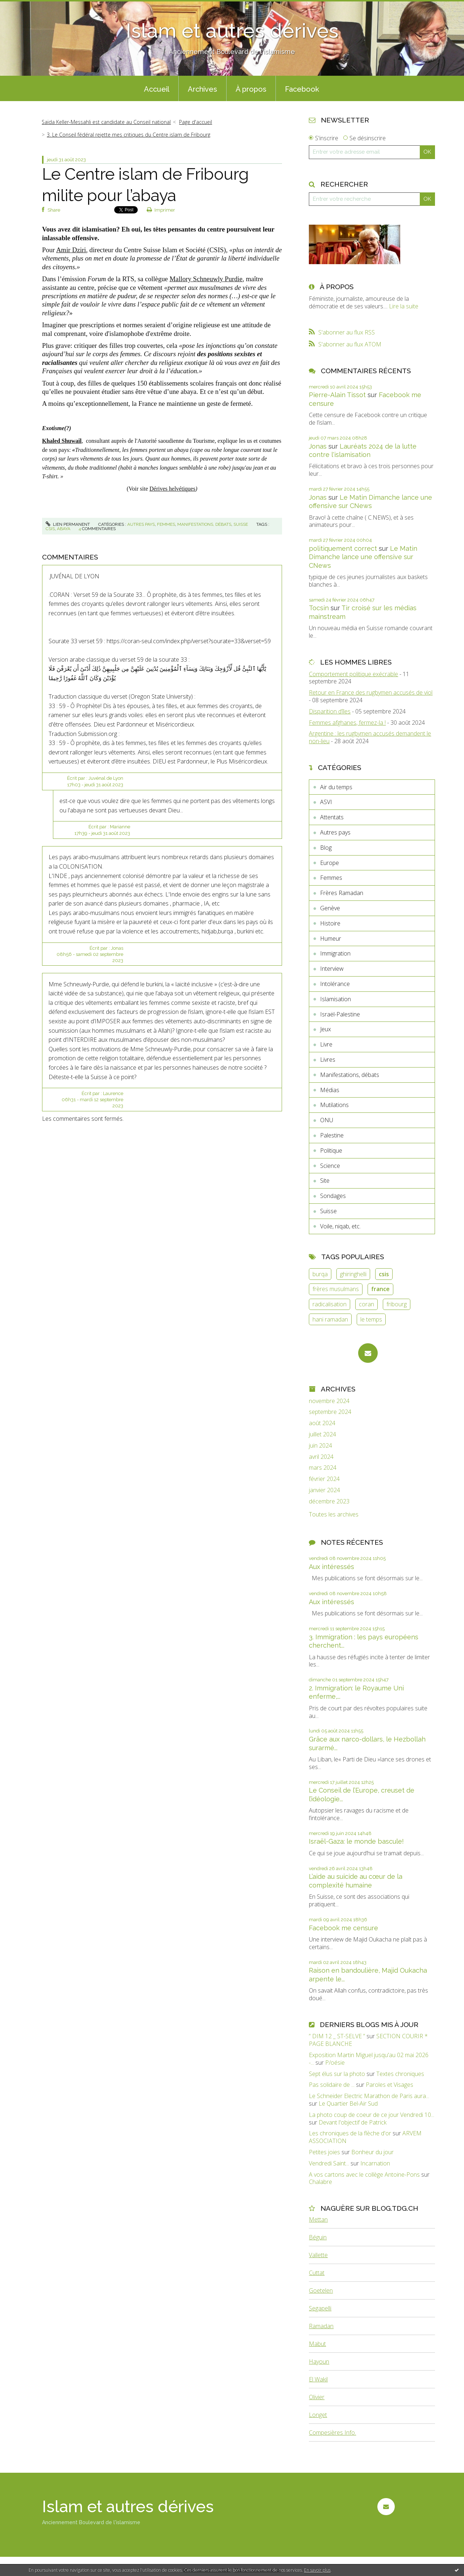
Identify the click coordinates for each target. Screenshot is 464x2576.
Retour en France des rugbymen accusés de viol (370, 692)
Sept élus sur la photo (337, 2074)
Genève (330, 908)
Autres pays (141, 524)
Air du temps (336, 787)
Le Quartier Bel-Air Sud (348, 2103)
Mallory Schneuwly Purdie (206, 279)
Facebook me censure (343, 1928)
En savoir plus (317, 2570)
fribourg (396, 1304)
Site (325, 1181)
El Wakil (318, 2379)
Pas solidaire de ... (332, 2085)
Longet (318, 2415)
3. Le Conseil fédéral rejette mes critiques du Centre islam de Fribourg (128, 134)
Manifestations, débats (204, 524)
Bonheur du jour (372, 2152)
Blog (326, 848)
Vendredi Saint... (329, 2163)
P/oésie (335, 2063)
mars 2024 (322, 1468)
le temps (371, 1319)
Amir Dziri (71, 250)
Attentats (332, 817)
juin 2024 (320, 1445)
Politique (331, 1150)
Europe (329, 863)
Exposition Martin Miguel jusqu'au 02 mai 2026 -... (368, 2059)
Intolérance (335, 984)
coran (366, 1304)
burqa (320, 1274)
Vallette (318, 2255)
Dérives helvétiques (172, 489)
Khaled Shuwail (62, 441)
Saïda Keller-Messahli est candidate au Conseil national (106, 121)
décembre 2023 (329, 1501)
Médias (329, 1090)
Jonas (318, 446)
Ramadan (321, 2326)
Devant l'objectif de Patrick (352, 2122)
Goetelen (321, 2290)
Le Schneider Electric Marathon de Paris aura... (369, 2096)
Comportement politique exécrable (353, 674)
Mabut (317, 2344)
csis (50, 528)
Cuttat (316, 2273)
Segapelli (320, 2308)
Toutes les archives (334, 1514)
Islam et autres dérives (232, 30)
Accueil (156, 89)
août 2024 (322, 1423)
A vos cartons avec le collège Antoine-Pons (364, 2174)
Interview (332, 969)
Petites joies (324, 2152)
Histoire (330, 923)
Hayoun (319, 2361)
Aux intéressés (331, 1566)
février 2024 (324, 1479)
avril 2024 (321, 1457)
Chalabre (320, 2182)
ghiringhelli (353, 1274)
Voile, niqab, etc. (340, 1226)
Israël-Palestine (340, 1014)
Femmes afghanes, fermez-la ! (347, 723)
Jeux (325, 1029)
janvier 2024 (324, 1490)
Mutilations (334, 1105)
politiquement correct (343, 548)
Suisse (240, 524)
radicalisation (329, 1304)
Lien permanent (68, 524)
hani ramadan (330, 1319)
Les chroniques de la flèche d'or (350, 2133)
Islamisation (335, 999)
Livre (326, 1044)
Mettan (318, 2219)
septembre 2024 (330, 1412)
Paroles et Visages (389, 2085)
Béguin (318, 2237)
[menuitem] (156, 88)
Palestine (332, 1135)
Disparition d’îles (330, 711)
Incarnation (375, 2163)
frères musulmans (335, 1289)
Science (330, 1166)
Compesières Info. (332, 2432)
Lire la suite (403, 306)
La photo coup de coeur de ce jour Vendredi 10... (371, 2115)
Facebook (302, 89)
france (380, 1289)
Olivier (316, 2397)
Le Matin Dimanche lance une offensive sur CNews (363, 557)
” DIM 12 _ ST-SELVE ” (337, 2036)
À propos (251, 89)
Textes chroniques (400, 2074)
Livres (327, 1060)
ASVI (326, 802)
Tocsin (319, 608)
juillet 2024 (322, 1434)
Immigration (335, 953)
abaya (63, 528)
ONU (326, 1120)
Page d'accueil (195, 121)
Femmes (166, 524)
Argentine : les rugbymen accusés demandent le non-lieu (370, 737)
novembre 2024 (329, 1401)
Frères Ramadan (341, 893)
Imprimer (161, 210)
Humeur (330, 938)
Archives (202, 89)
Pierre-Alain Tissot (337, 395)
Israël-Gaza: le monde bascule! (356, 1841)
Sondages (333, 1196)
